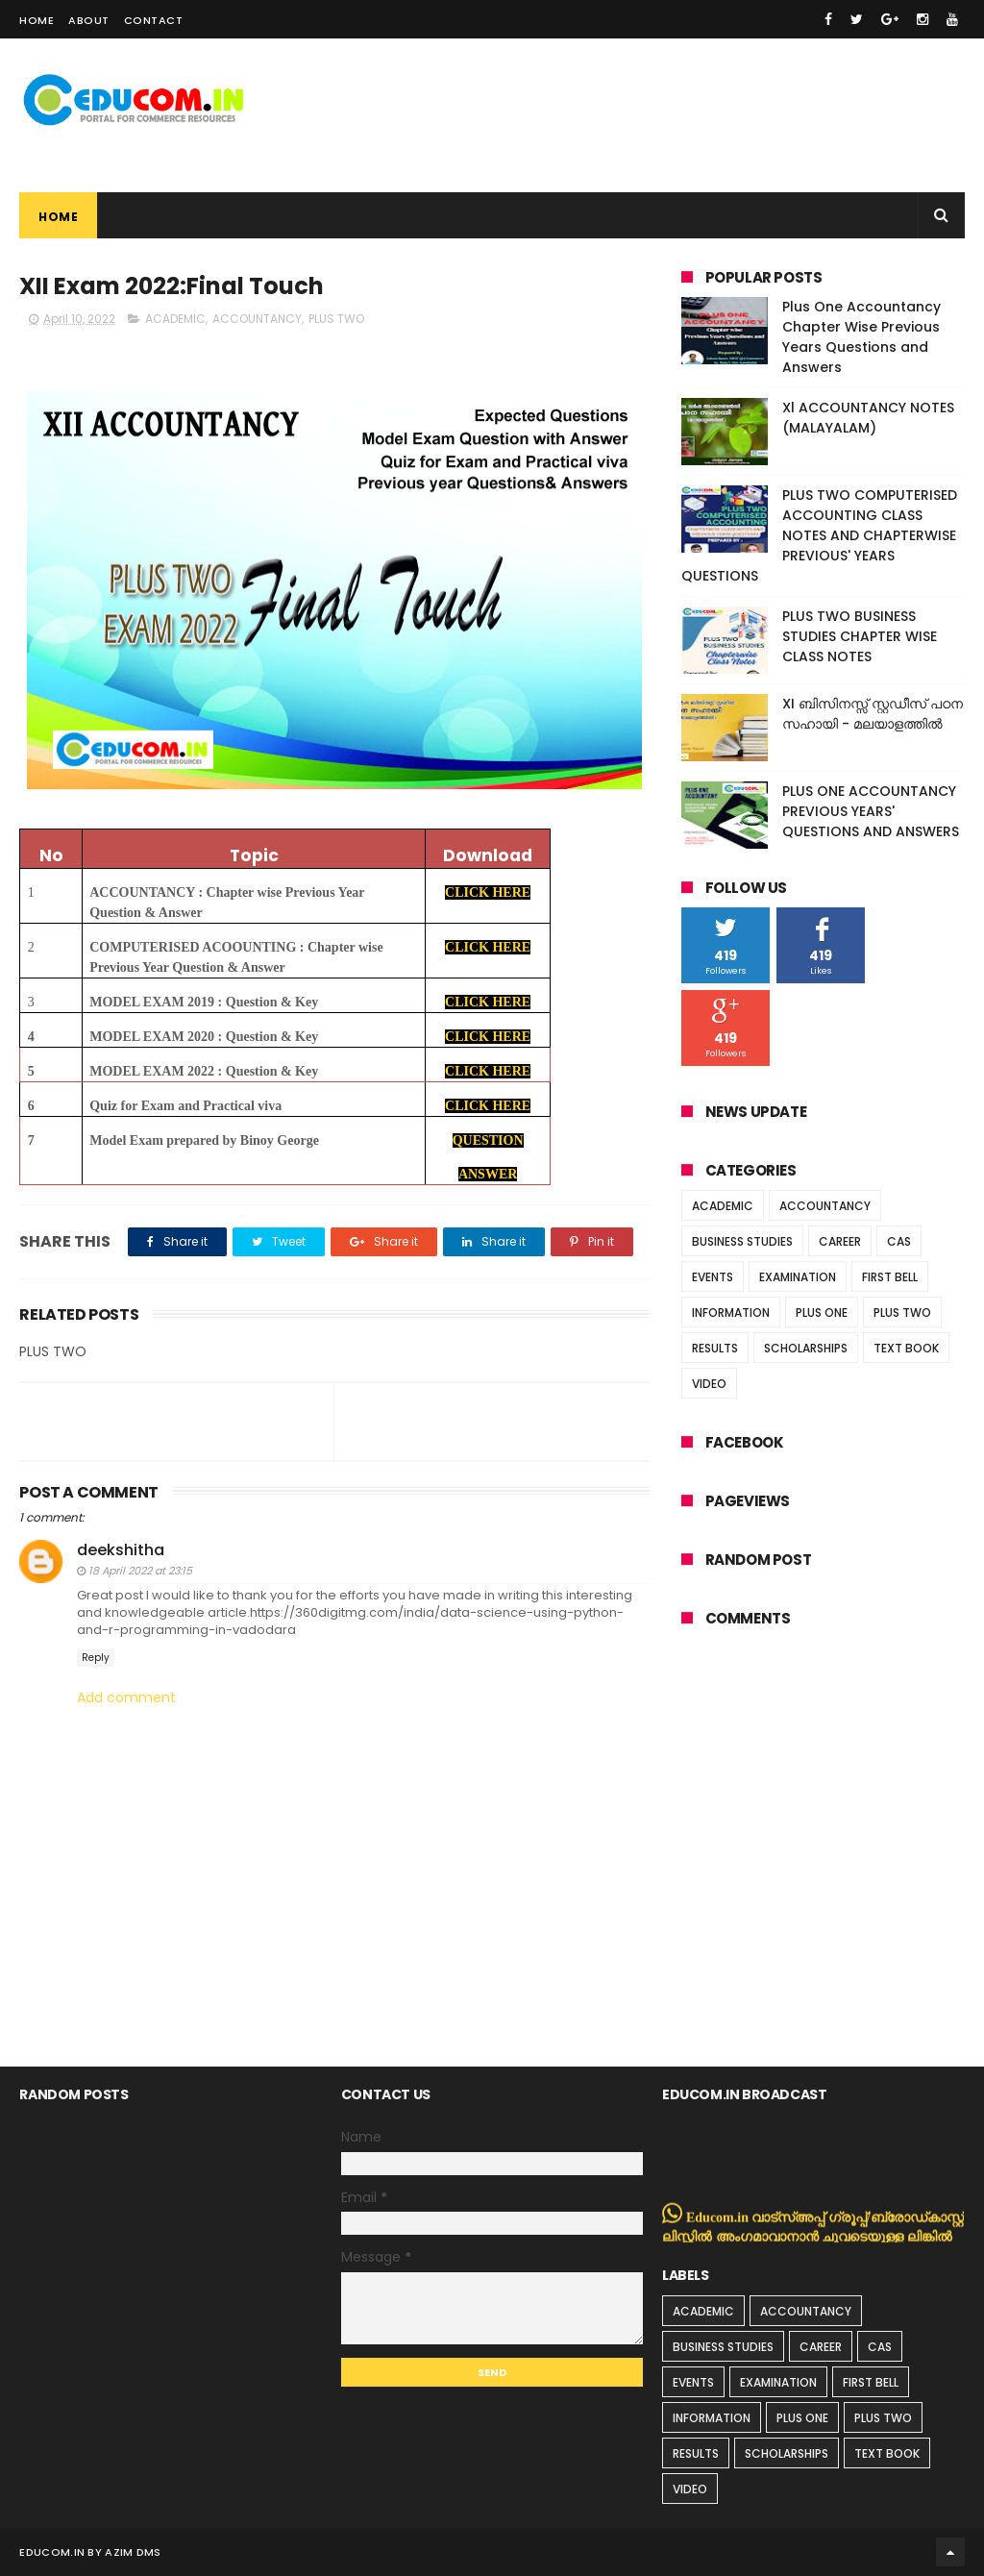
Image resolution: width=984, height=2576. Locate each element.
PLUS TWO (336, 318)
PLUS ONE (822, 1312)
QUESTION (488, 1140)
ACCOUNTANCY (257, 318)
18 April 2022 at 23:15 (140, 1570)
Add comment (126, 1698)
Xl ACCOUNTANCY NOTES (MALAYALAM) (868, 417)
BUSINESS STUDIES (742, 1241)
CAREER (840, 1241)
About (89, 20)
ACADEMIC (175, 318)
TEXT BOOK (906, 1348)
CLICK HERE (487, 892)
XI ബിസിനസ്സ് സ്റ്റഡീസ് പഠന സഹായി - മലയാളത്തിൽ (872, 713)
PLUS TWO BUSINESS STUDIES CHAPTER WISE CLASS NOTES (859, 636)
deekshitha (120, 1550)
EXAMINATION (797, 1277)
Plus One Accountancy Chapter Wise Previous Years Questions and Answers (861, 337)
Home (36, 20)
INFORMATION (731, 1312)
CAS (899, 1241)
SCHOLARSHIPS (806, 1348)
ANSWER (487, 1174)
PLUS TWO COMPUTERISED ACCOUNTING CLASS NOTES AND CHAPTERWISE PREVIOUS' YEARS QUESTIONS (819, 535)
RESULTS (715, 1348)
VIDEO (709, 1383)
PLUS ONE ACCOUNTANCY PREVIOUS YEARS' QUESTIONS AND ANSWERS (870, 811)
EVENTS (712, 1277)
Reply (96, 1657)
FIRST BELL (890, 1277)
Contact (154, 20)
